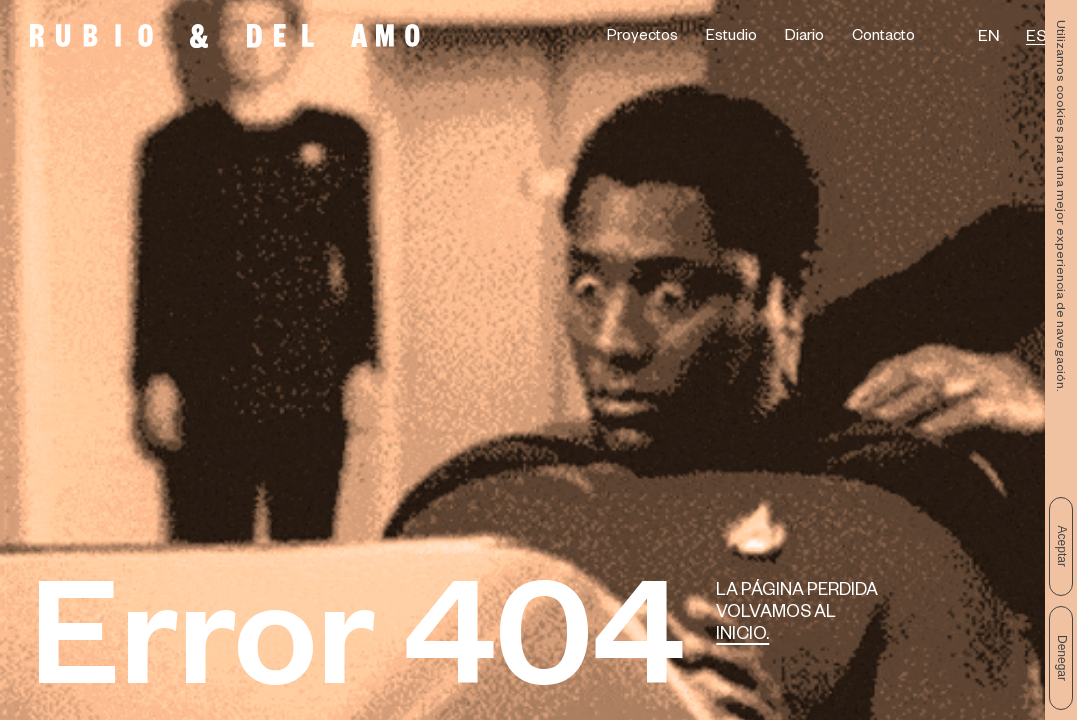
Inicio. (742, 636)
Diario (804, 38)
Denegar (1062, 658)
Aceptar (1062, 546)
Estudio (731, 38)
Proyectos (642, 38)
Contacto (883, 38)
